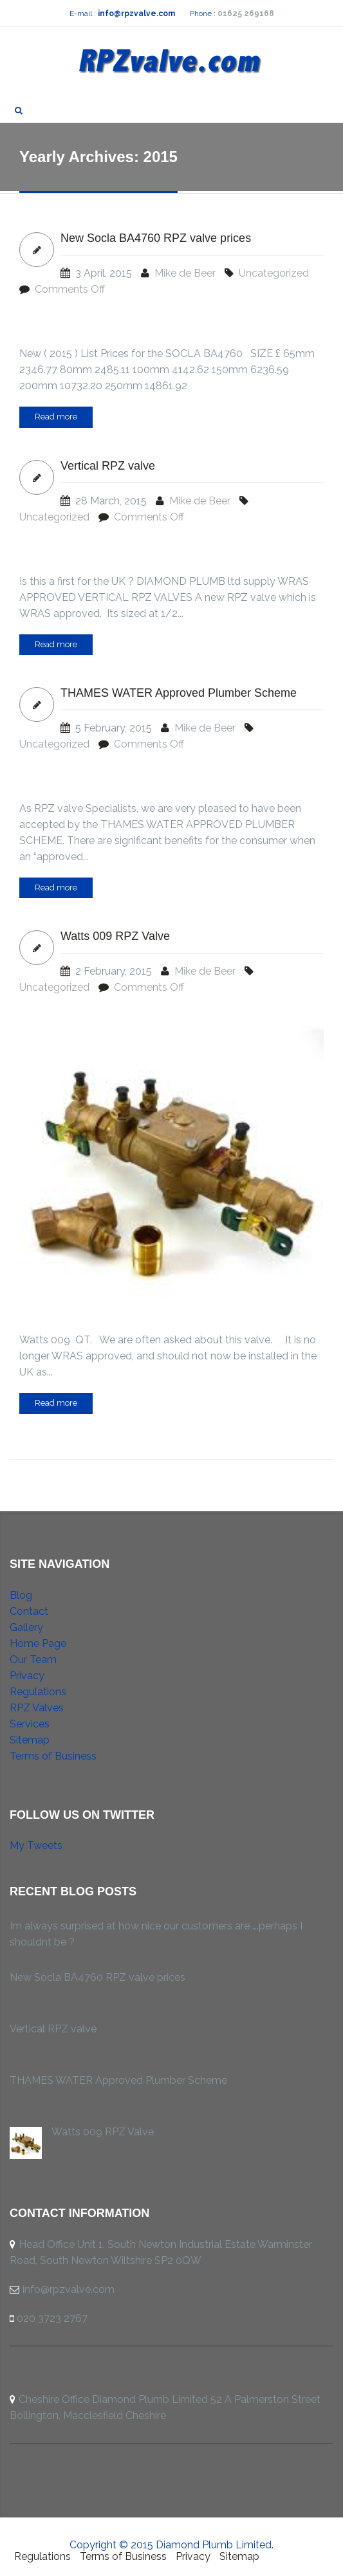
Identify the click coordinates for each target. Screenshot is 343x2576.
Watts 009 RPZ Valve (115, 936)
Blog (21, 1595)
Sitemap (30, 1740)
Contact (29, 1611)
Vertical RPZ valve (107, 466)
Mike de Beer (185, 273)
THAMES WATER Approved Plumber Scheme (178, 693)
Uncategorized (274, 273)
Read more (56, 416)
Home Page (38, 1643)
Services (30, 1724)
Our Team (33, 1659)
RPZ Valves (37, 1708)
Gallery (26, 1627)
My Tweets (36, 1845)
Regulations (38, 1692)
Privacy (27, 1676)
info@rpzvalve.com (136, 13)
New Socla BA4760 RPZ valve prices (155, 238)
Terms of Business (53, 1756)
